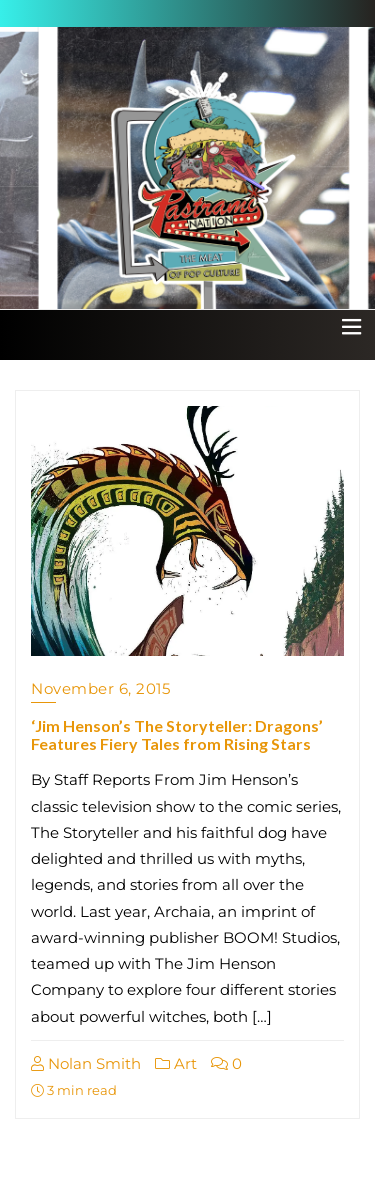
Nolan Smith (86, 1063)
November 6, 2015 (100, 688)
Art (176, 1063)
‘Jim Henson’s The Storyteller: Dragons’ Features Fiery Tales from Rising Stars (177, 734)
